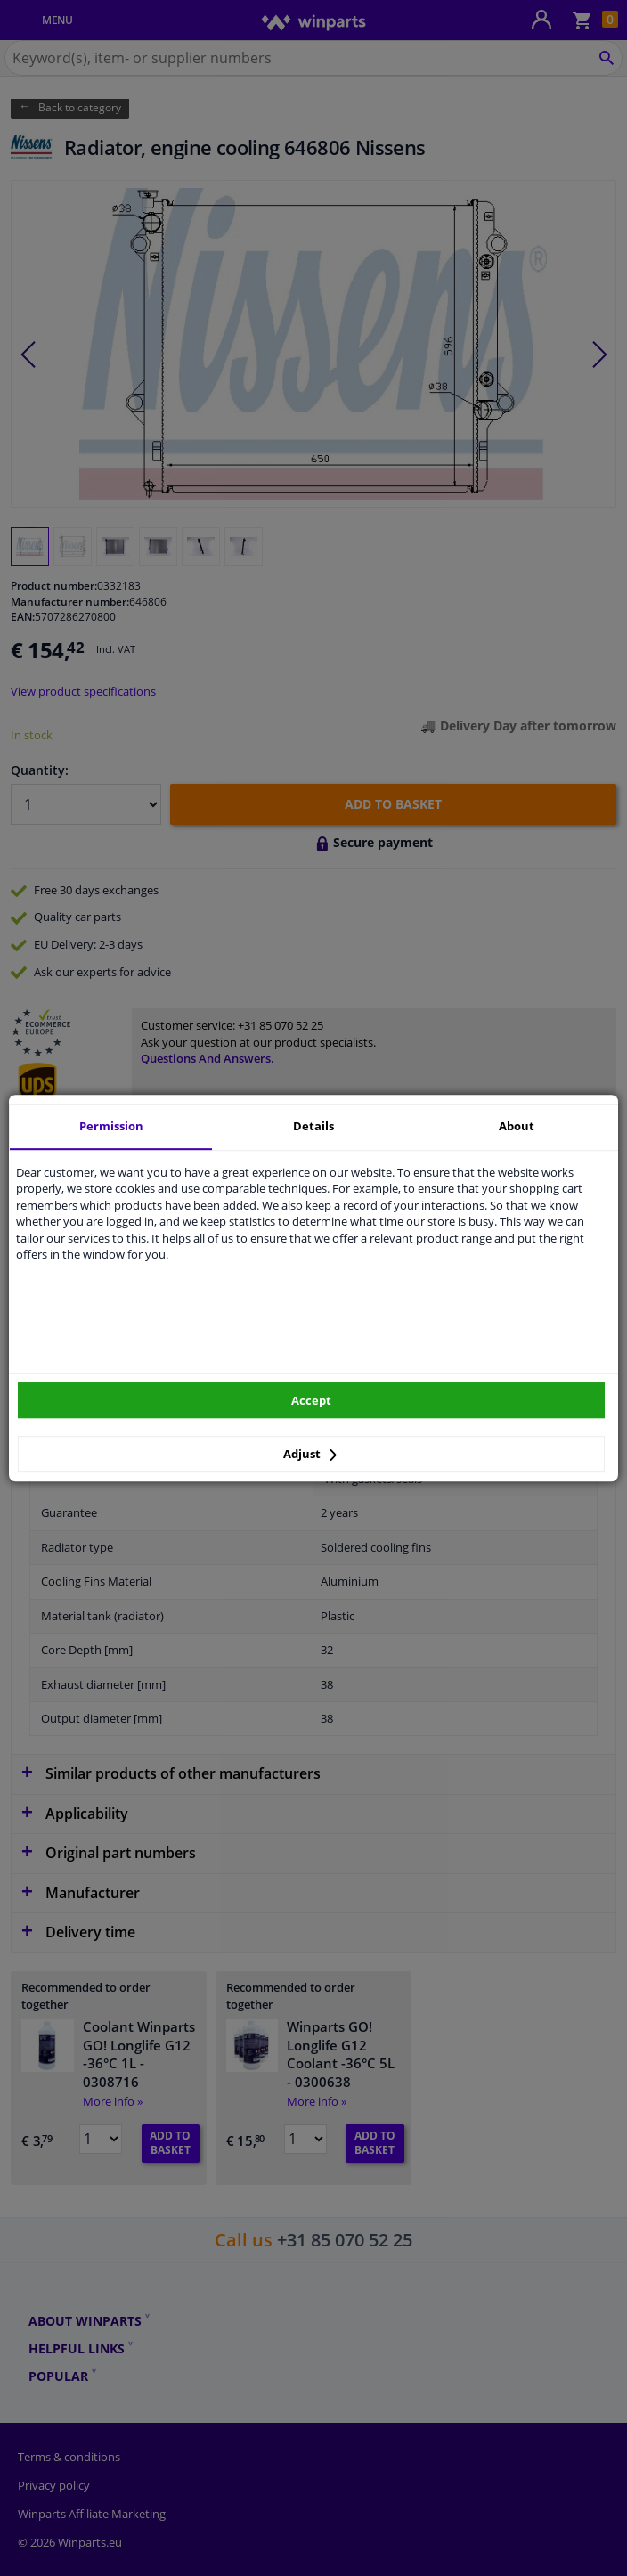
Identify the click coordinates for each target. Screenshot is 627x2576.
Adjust (310, 1454)
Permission (111, 1126)
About (516, 1126)
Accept (311, 1400)
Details (313, 1126)
